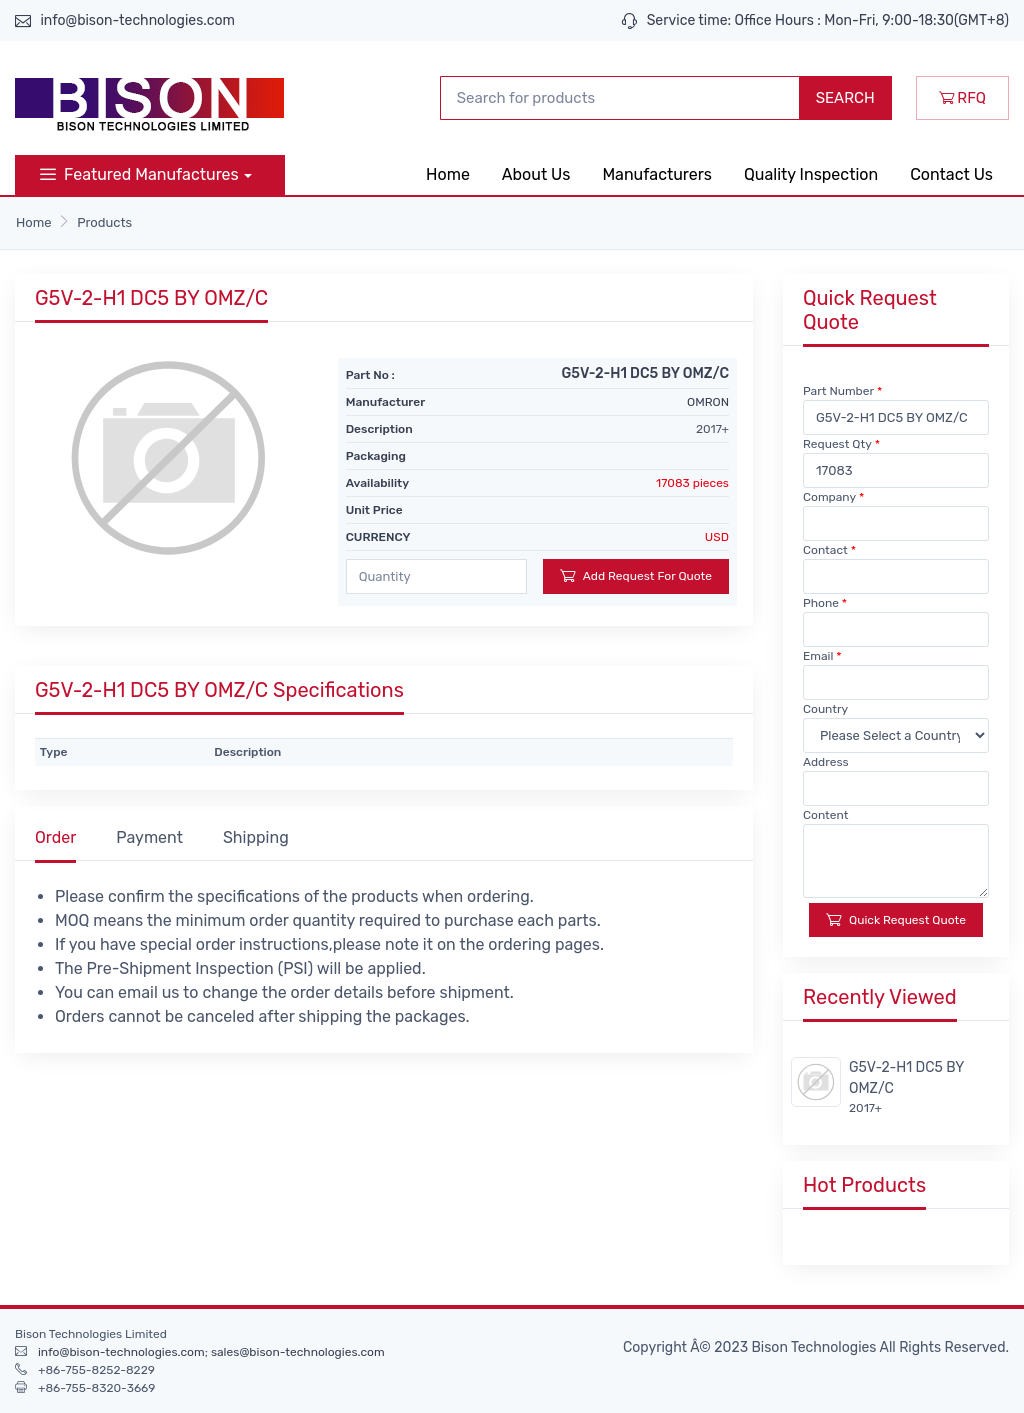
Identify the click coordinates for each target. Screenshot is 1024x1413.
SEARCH (845, 98)
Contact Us (951, 174)
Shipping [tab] (256, 837)
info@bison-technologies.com (137, 20)
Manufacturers (657, 174)
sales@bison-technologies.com (298, 1352)
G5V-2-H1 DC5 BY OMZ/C (906, 1078)
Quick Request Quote (896, 919)
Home (448, 174)
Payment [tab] (149, 837)
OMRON (708, 402)
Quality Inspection (811, 174)
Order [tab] (55, 837)
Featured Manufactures (139, 174)
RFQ (962, 98)
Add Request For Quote (636, 575)
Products (104, 222)
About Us (536, 174)
